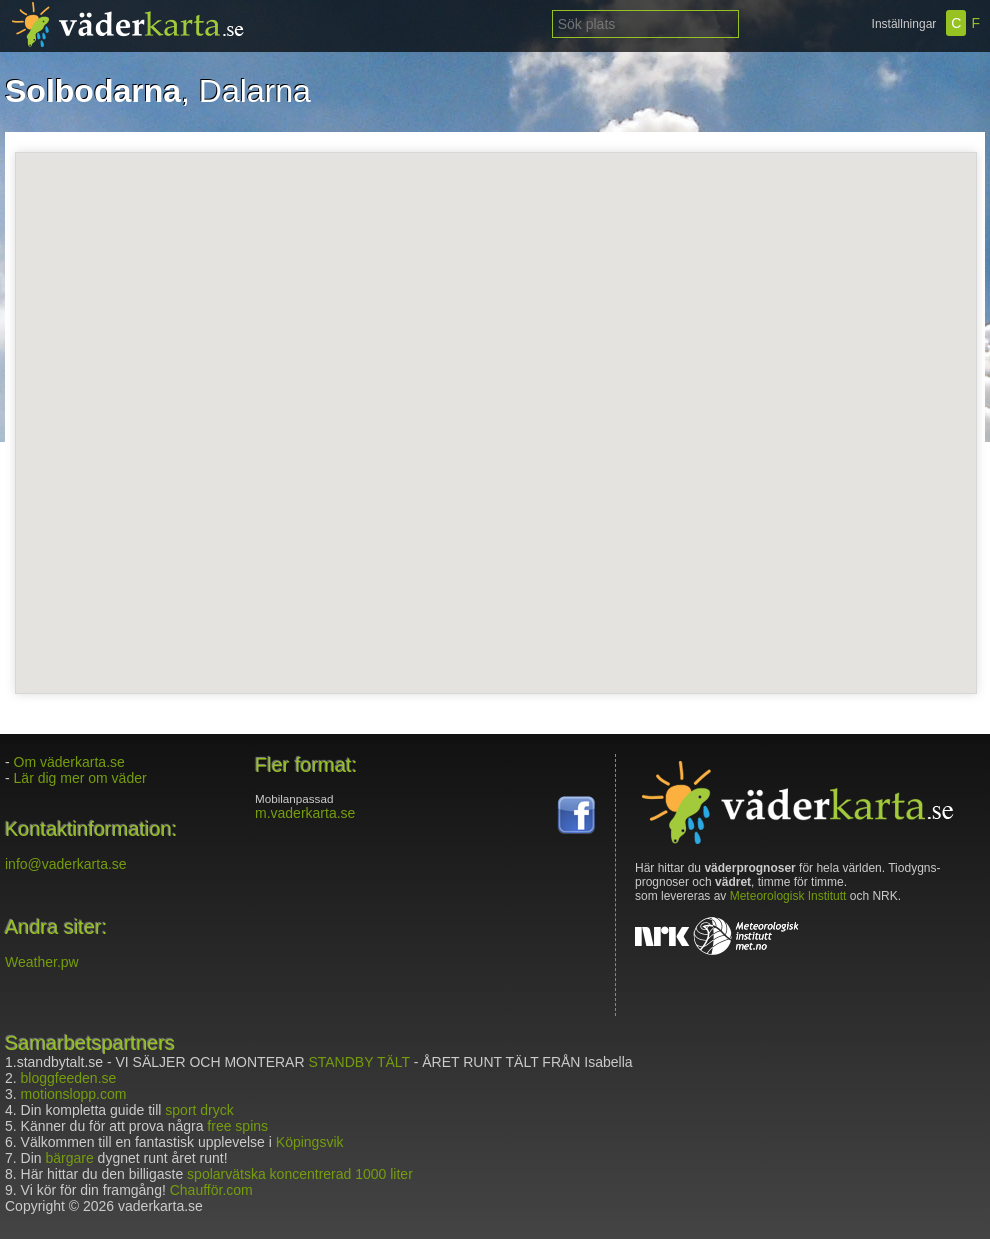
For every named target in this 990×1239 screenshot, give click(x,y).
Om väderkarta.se (69, 762)
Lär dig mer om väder (80, 778)
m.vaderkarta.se (305, 813)
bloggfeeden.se (69, 1078)
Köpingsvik (310, 1142)
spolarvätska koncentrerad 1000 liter (300, 1174)
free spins (237, 1126)
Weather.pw (42, 962)
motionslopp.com (74, 1094)
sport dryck (199, 1110)
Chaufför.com (211, 1190)
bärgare (69, 1158)
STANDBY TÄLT (358, 1062)
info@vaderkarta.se (66, 864)
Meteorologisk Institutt (788, 896)
